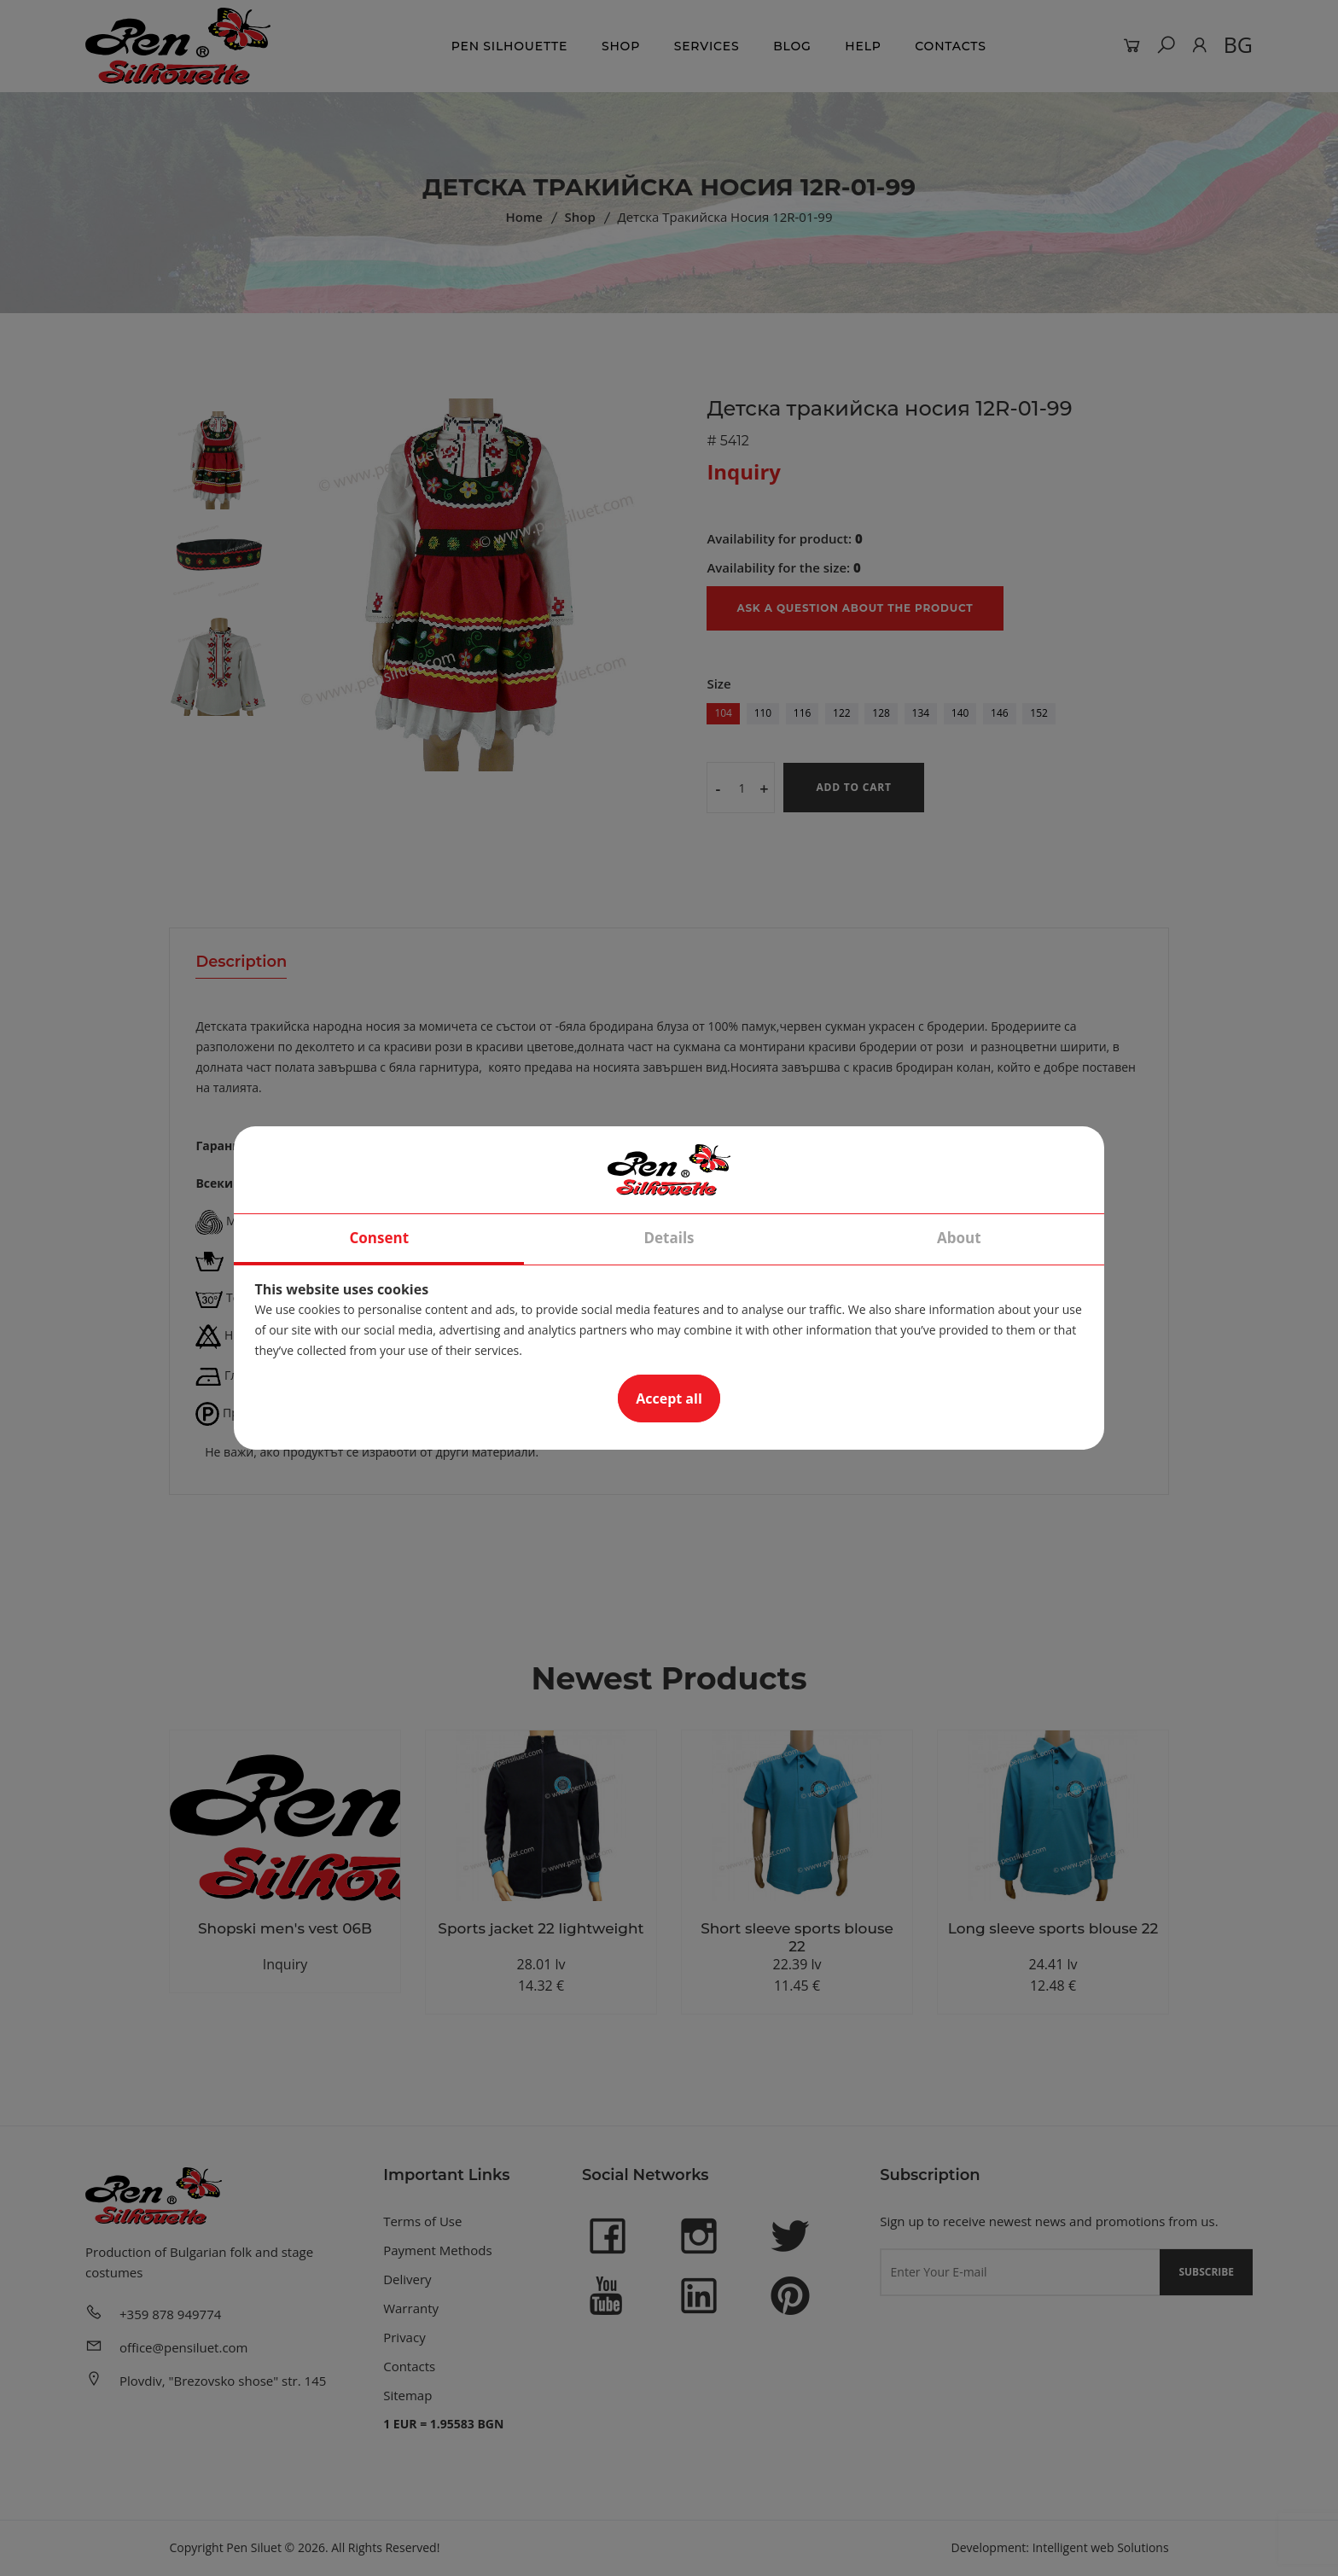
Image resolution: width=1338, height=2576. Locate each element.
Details (668, 1237)
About (959, 1237)
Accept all (669, 1398)
